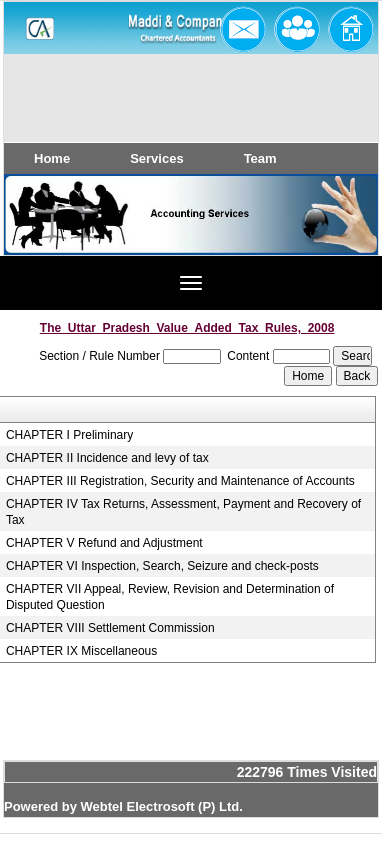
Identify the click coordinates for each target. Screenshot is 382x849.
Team (260, 158)
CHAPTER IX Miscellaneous (81, 651)
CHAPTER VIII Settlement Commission (110, 628)
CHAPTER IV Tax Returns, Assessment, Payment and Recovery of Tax (183, 512)
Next (330, 233)
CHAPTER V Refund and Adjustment (104, 543)
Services (157, 158)
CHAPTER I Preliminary (69, 435)
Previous (47, 233)
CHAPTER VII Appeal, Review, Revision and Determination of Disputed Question (170, 597)
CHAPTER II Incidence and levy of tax (107, 458)
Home (52, 158)
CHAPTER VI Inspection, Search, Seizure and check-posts (162, 566)
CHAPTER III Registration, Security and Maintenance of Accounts (180, 481)
